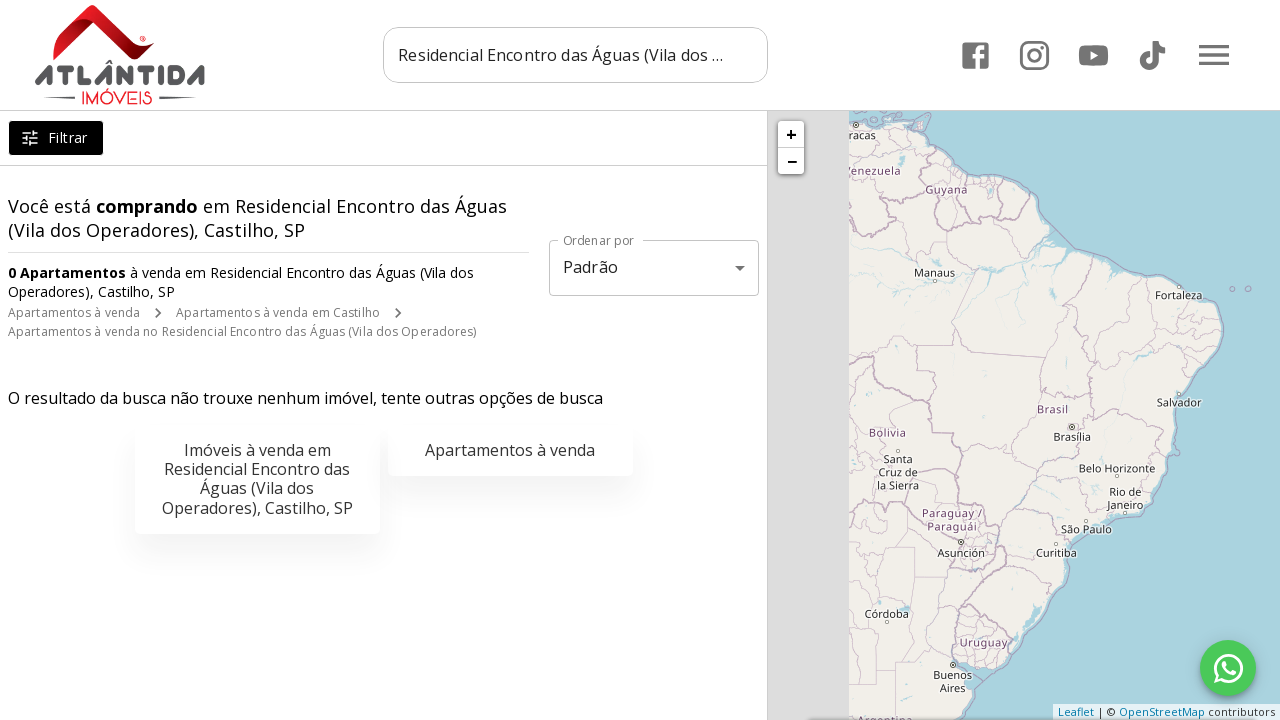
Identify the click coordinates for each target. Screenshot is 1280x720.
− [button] (792, 161)
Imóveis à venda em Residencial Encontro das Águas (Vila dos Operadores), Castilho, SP (257, 479)
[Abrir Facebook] (975, 55)
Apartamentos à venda (74, 312)
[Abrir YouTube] (1093, 55)
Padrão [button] (590, 267)
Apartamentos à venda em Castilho (278, 312)
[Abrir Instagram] (1034, 55)
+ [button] (791, 134)
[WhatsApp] (1228, 668)
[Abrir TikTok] (1152, 55)
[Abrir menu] (1214, 55)
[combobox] (575, 55)
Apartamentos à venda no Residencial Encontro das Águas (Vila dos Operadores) (242, 331)
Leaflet (1076, 711)
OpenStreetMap (1162, 711)
